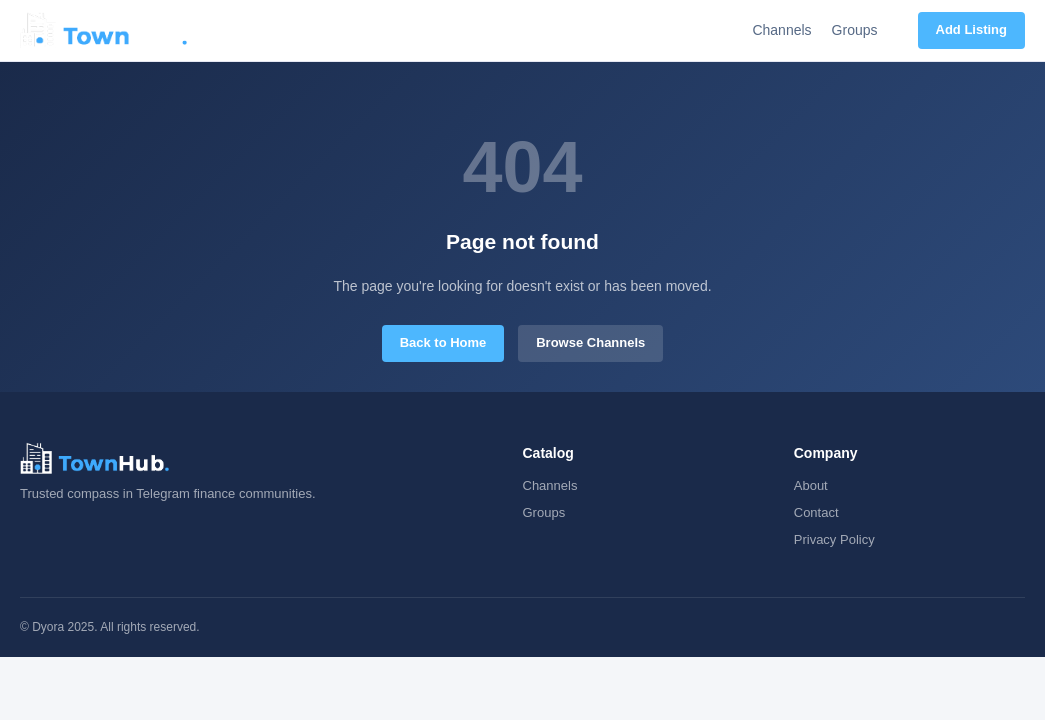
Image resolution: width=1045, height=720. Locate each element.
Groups (855, 30)
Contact (816, 512)
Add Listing (972, 29)
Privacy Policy (834, 539)
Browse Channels (590, 342)
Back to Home (443, 342)
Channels (781, 30)
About (811, 485)
